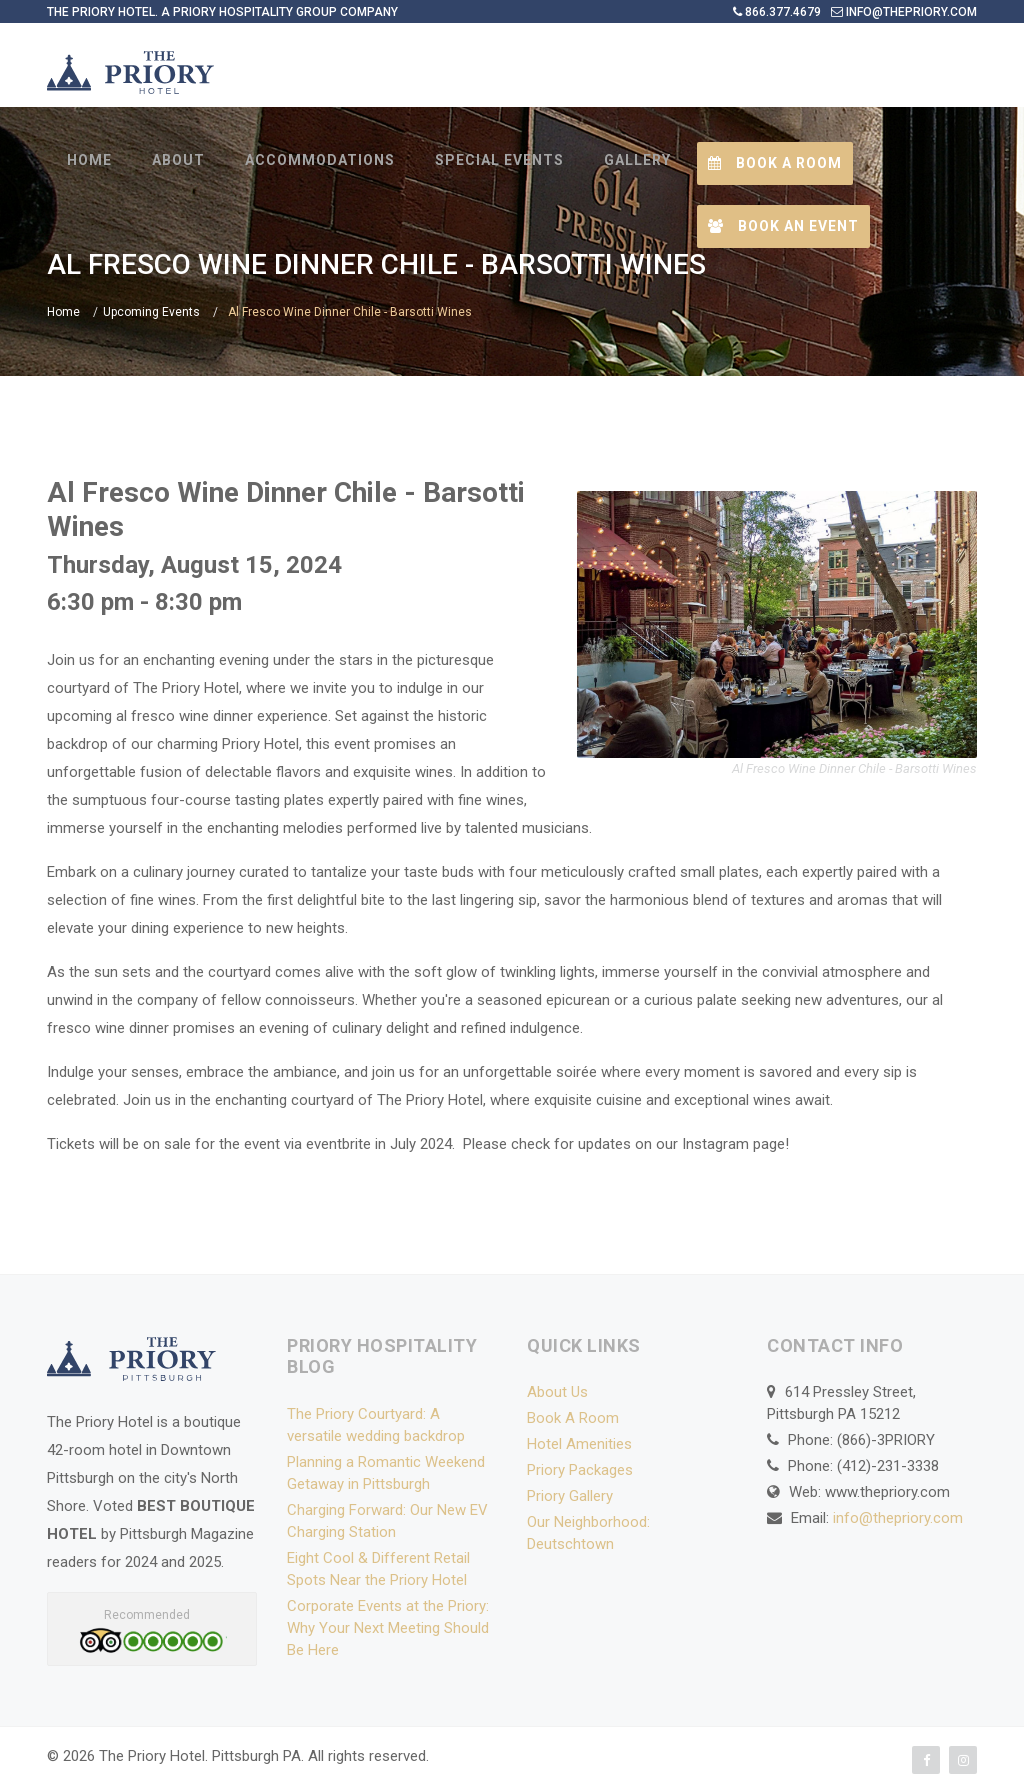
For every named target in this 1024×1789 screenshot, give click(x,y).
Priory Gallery (570, 1496)
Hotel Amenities (579, 1444)
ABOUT (178, 160)
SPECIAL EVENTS (499, 160)
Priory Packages (580, 1470)
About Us (557, 1392)
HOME (89, 160)
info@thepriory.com (898, 1518)
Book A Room (573, 1418)
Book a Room (775, 163)
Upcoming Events (151, 312)
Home (63, 312)
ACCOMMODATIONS (320, 160)
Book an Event (783, 226)
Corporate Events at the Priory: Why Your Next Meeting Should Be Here (388, 1628)
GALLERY (637, 160)
